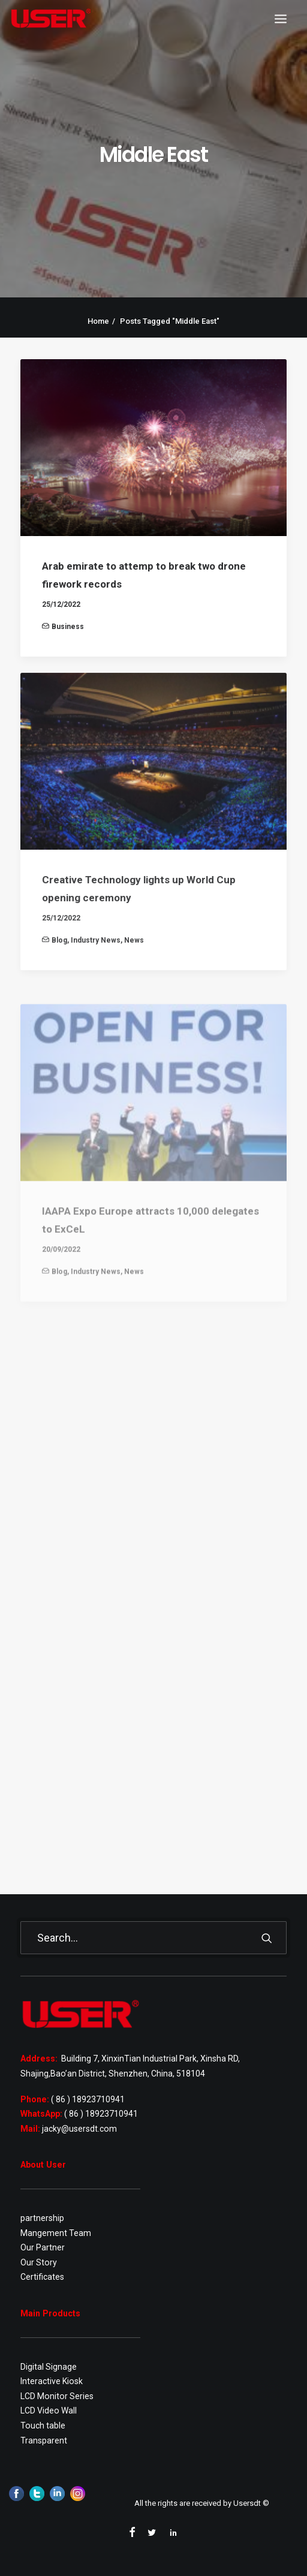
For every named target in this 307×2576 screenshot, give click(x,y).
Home (98, 321)
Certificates (42, 2277)
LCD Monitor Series (57, 2396)
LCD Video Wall (48, 2410)
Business (68, 626)
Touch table (42, 2425)
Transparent (43, 2440)
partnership (42, 2218)
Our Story (38, 2262)
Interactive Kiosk (51, 2381)
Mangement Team (55, 2233)
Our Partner (42, 2247)
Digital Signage (48, 2367)
